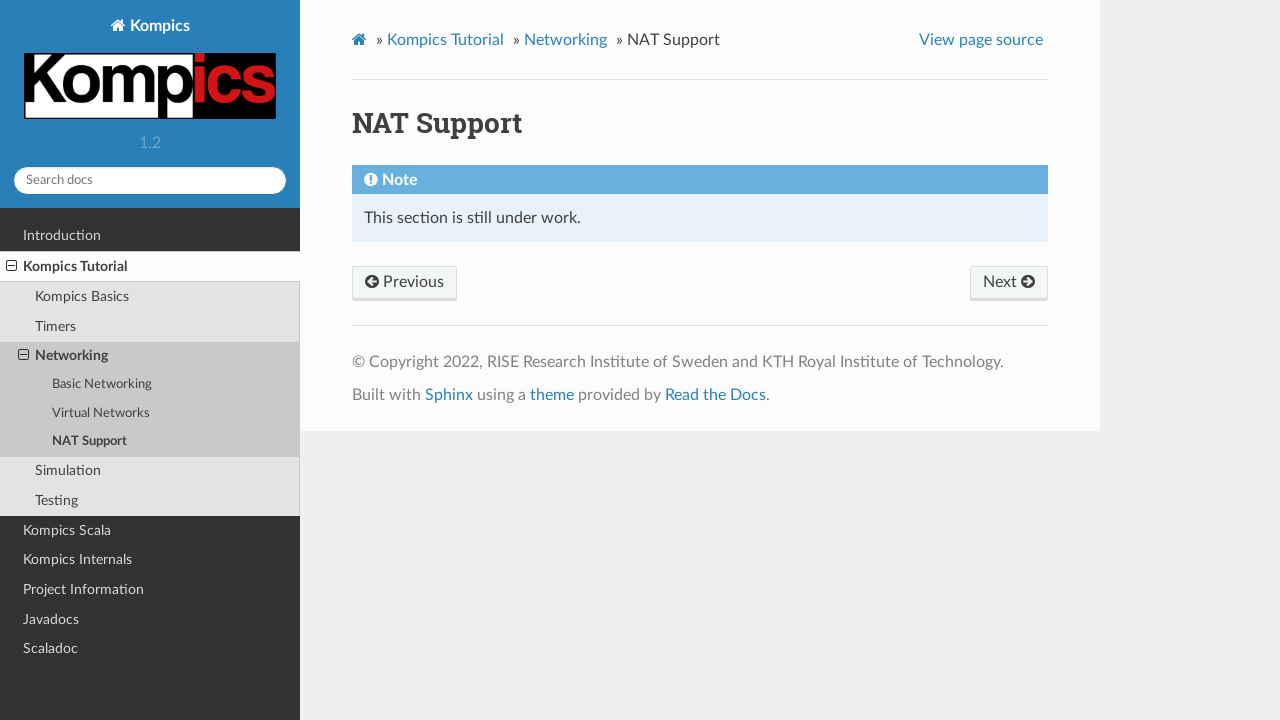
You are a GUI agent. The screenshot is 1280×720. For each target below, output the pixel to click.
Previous (404, 282)
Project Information (83, 589)
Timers (55, 326)
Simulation (68, 470)
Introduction (62, 235)
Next (1009, 282)
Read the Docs (715, 395)
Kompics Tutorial (66, 267)
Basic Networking (102, 384)
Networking (63, 356)
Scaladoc (50, 648)
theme (552, 395)
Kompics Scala (67, 530)
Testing (56, 500)
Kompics (150, 71)
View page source (981, 40)
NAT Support (89, 441)
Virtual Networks (101, 413)
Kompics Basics (82, 296)
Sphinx (449, 395)
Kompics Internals (77, 559)
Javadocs (51, 619)
